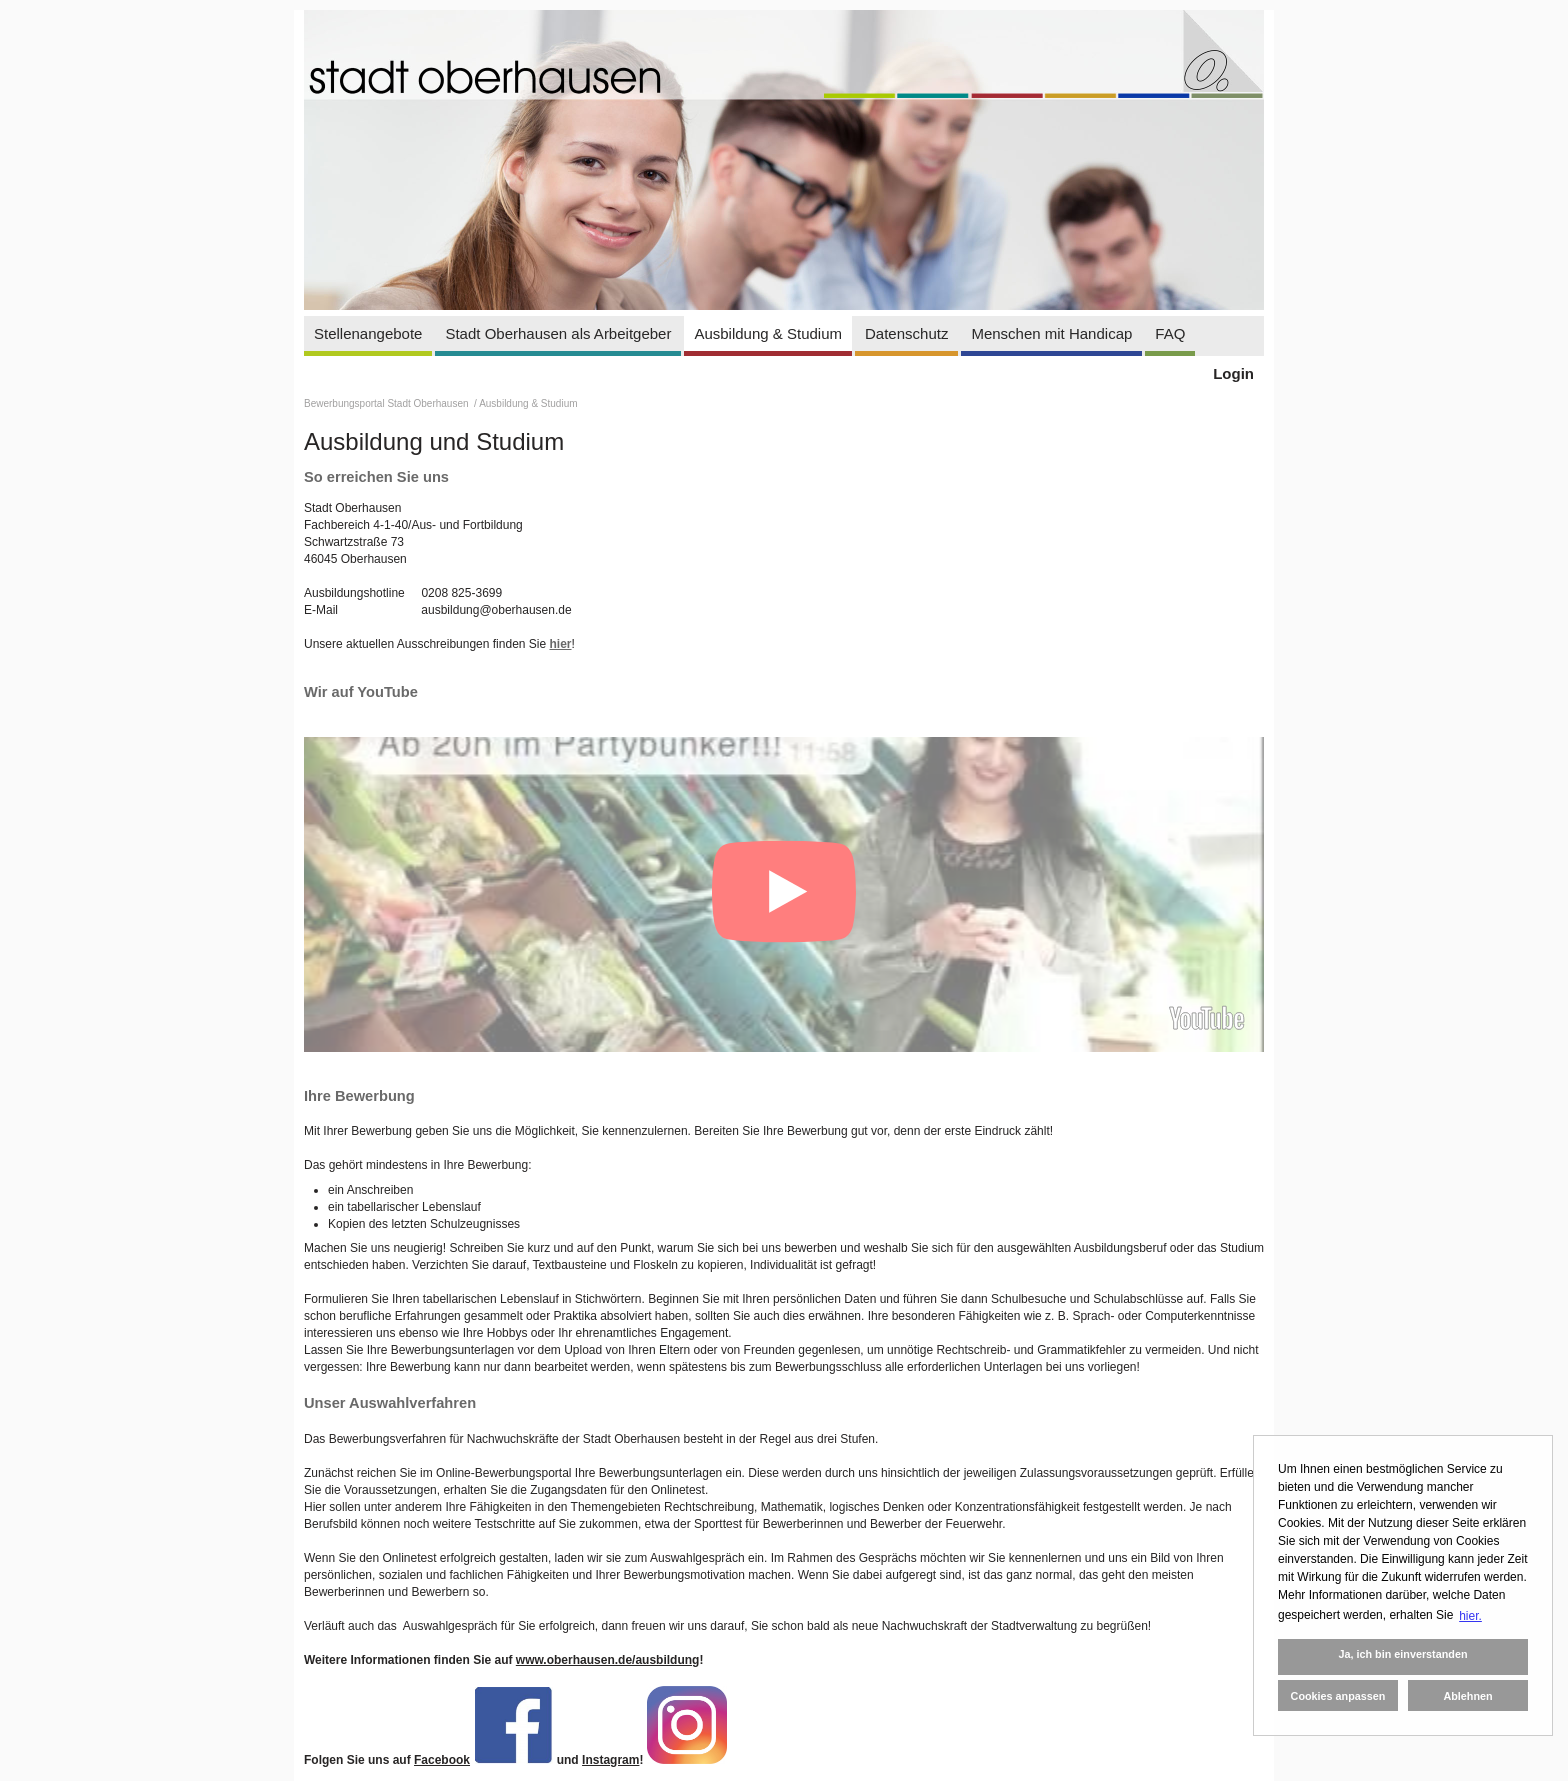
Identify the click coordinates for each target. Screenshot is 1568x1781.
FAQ (1170, 333)
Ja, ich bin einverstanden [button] (1402, 1654)
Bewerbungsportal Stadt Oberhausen (387, 403)
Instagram (610, 1760)
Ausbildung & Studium (768, 333)
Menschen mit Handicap (1051, 333)
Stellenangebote (368, 333)
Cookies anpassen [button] (1338, 1696)
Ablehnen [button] (1467, 1696)
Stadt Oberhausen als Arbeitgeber (558, 333)
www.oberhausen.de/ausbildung (608, 1660)
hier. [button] (1470, 1616)
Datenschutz (906, 333)
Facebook (442, 1760)
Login (1233, 373)
